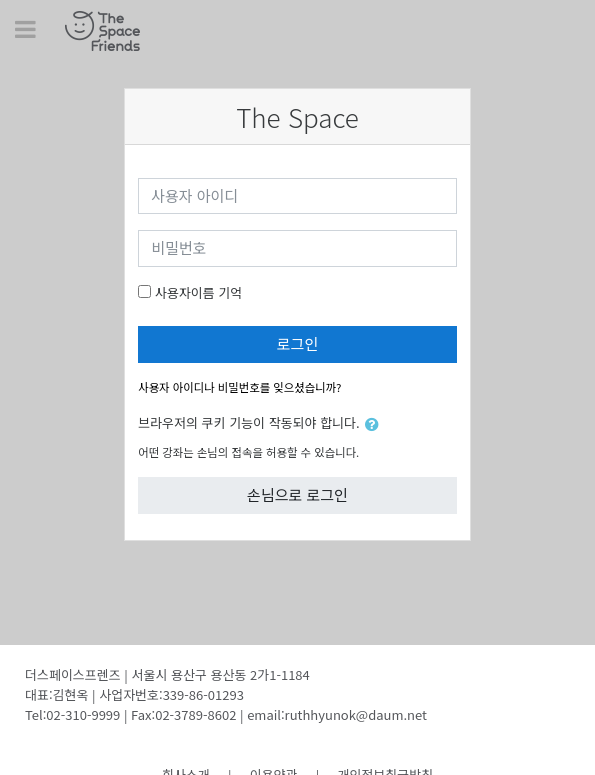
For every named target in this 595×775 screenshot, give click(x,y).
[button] (376, 424)
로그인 (297, 343)
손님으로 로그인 (297, 494)
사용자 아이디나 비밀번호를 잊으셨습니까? (239, 387)
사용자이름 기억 (198, 292)
